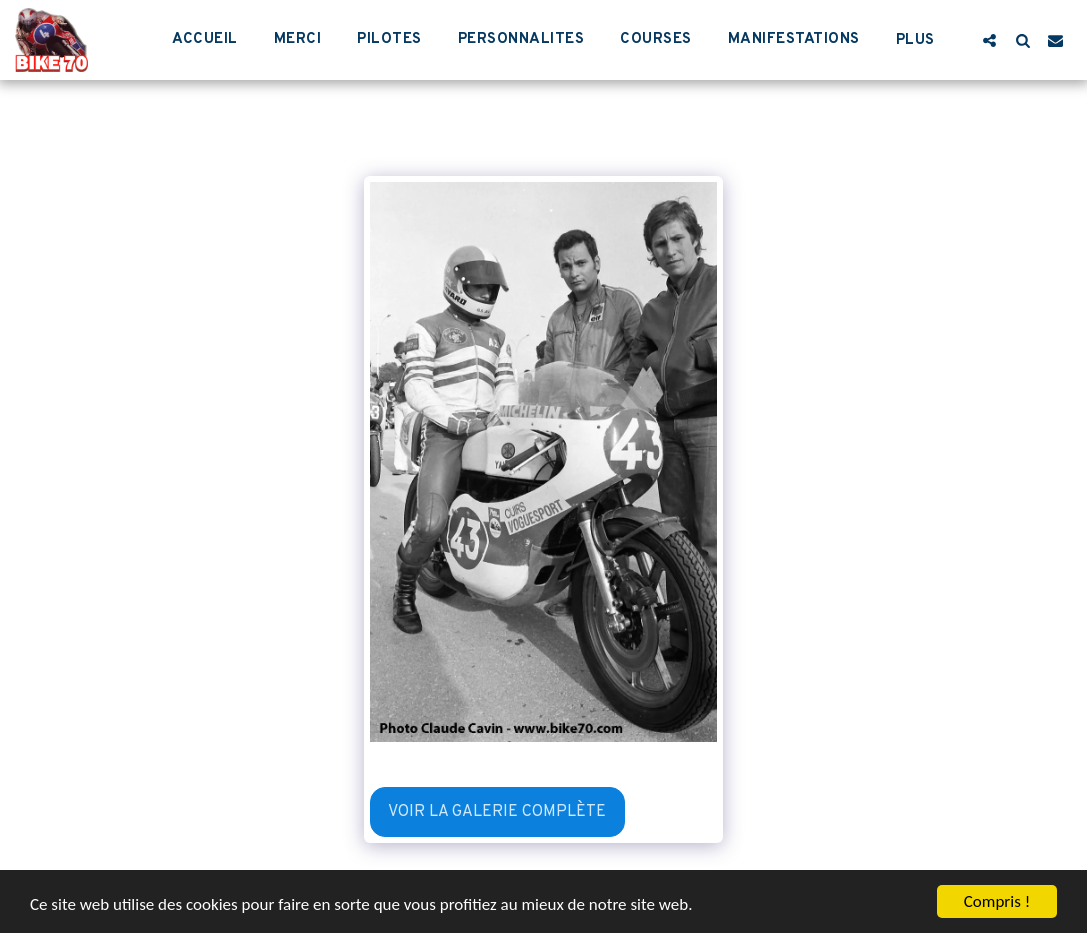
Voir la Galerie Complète (497, 812)
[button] (989, 40)
